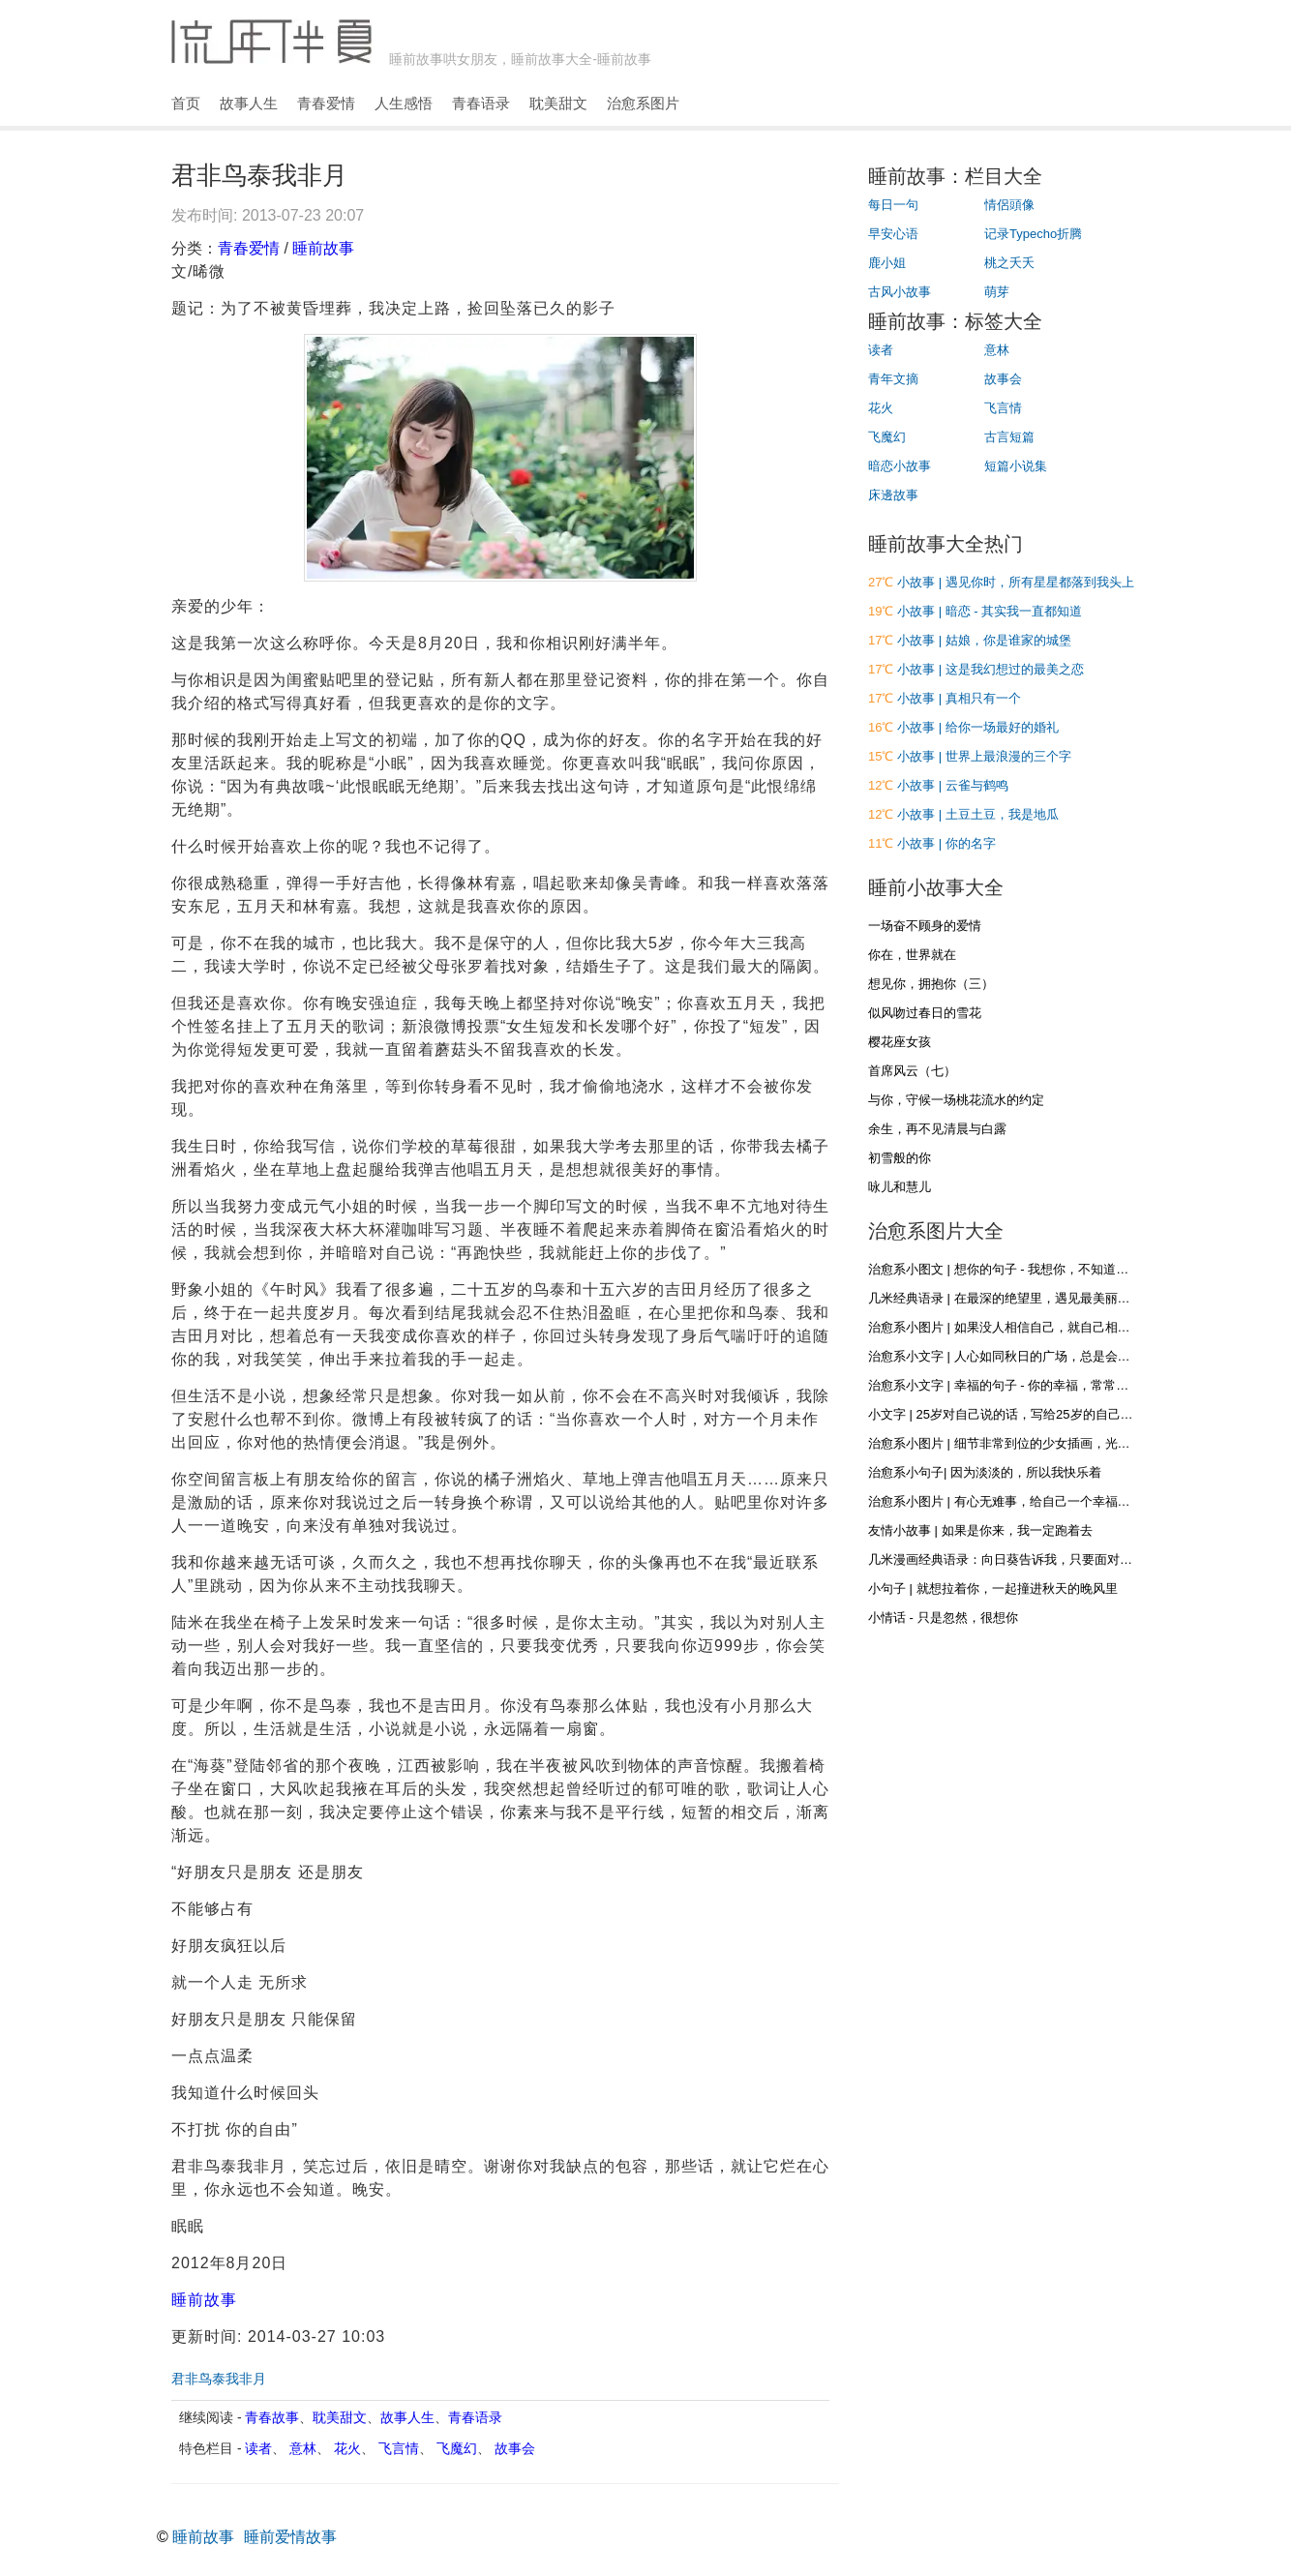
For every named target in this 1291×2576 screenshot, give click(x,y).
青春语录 (481, 103)
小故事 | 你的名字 (946, 843)
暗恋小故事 (899, 466)
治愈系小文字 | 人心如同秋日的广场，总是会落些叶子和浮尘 (1037, 1356)
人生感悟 (404, 103)
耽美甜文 (558, 103)
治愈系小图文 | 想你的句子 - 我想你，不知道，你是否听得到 (1036, 1269)
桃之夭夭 (1009, 262)
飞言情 (398, 2448)
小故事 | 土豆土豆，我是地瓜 (978, 814)
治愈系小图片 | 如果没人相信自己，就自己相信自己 (1012, 1327)
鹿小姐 (887, 262)
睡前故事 (323, 248)
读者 (258, 2448)
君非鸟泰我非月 (218, 2378)
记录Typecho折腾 (1033, 233)
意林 (302, 2448)
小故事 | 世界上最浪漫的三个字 (984, 756)
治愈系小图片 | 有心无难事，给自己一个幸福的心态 (1012, 1501)
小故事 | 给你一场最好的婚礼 (978, 727)
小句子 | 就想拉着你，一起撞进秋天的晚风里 (993, 1588)
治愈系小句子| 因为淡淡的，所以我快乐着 (984, 1472)
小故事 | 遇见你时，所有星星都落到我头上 (1015, 582)
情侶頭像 (1009, 204)
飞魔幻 (456, 2448)
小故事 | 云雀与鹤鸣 (952, 785)
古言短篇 (1009, 437)
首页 (185, 103)
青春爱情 (326, 103)
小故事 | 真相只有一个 (959, 698)
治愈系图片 (643, 103)
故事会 (515, 2448)
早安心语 (893, 233)
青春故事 (272, 2417)
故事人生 (249, 103)
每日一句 (893, 204)
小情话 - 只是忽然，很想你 (943, 1617)
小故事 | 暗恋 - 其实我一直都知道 (989, 611)
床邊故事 (893, 495)
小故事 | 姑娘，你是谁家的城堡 (984, 640)
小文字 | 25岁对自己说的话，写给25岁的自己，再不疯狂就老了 (1044, 1414)
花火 (347, 2448)
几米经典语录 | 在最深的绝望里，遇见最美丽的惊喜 (1012, 1298)
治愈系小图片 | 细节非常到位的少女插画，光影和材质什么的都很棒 (1056, 1443)
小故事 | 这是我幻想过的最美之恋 (990, 669)
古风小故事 (899, 292)
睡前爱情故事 (290, 2537)
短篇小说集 (1015, 466)
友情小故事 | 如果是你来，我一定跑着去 (980, 1530)
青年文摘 (893, 379)
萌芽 (996, 292)
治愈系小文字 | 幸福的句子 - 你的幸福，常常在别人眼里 (1023, 1385)
